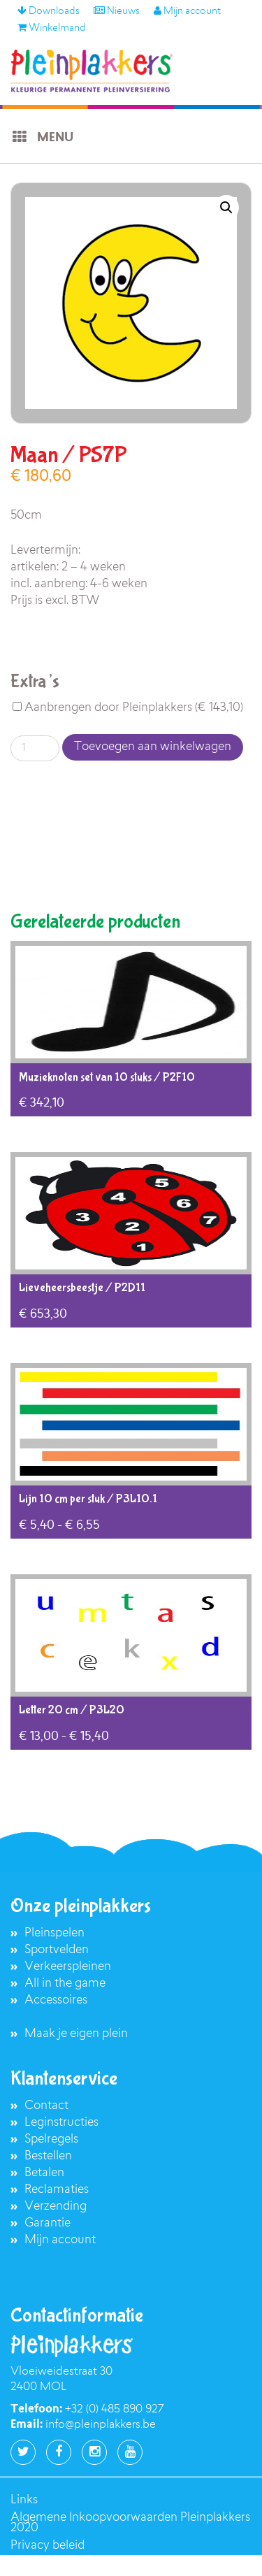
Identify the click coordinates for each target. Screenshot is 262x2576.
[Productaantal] (34, 748)
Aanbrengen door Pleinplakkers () (128, 708)
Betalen (44, 2173)
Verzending (55, 2206)
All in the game (64, 1983)
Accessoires (55, 2000)
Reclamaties (56, 2190)
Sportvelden (56, 1950)
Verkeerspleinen (67, 1967)
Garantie (47, 2223)
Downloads (48, 12)
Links (24, 2500)
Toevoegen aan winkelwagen (152, 747)
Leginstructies (61, 2123)
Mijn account (187, 12)
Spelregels (51, 2139)
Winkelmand (51, 29)
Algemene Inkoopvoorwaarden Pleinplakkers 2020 (130, 2523)
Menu (41, 137)
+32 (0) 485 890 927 (114, 2409)
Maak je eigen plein (76, 2034)
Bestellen (48, 2156)
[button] (226, 207)
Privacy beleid (47, 2546)
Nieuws (117, 12)
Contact (46, 2106)
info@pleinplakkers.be (100, 2425)
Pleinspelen (54, 1933)
